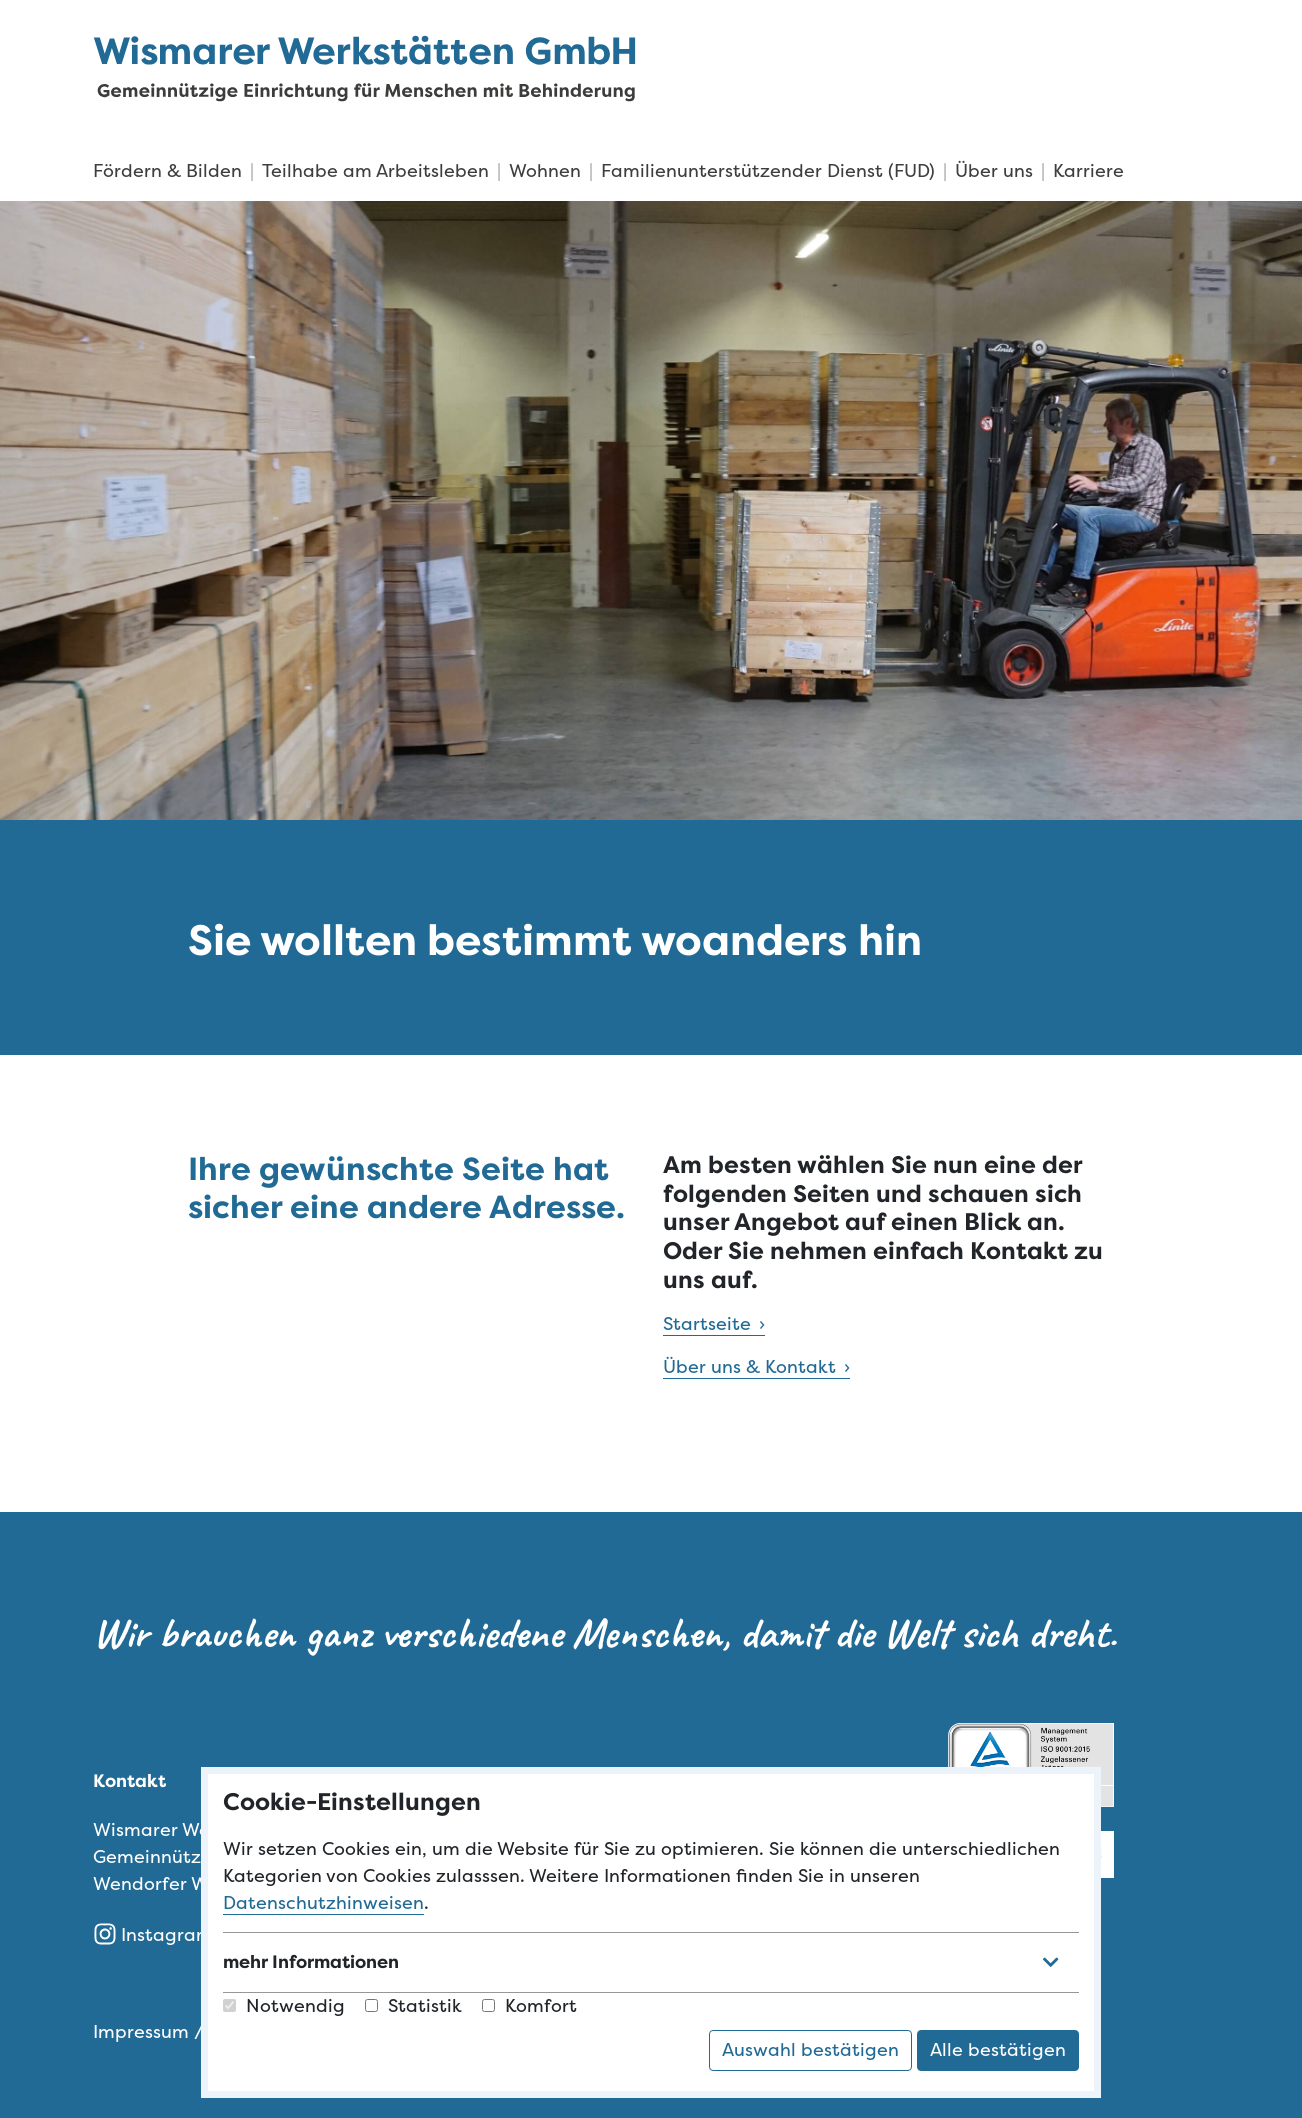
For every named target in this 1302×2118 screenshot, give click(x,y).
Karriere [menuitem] (1088, 171)
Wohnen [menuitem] (545, 171)
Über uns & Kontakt (749, 1367)
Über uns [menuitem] (994, 171)
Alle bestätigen (998, 2050)
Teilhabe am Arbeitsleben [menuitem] (375, 171)
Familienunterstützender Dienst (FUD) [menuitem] (768, 171)
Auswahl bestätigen (810, 2050)
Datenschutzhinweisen (323, 1903)
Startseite (707, 1324)
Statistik (413, 2006)
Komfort (529, 2006)
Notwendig (284, 2006)
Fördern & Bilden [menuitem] (167, 171)
